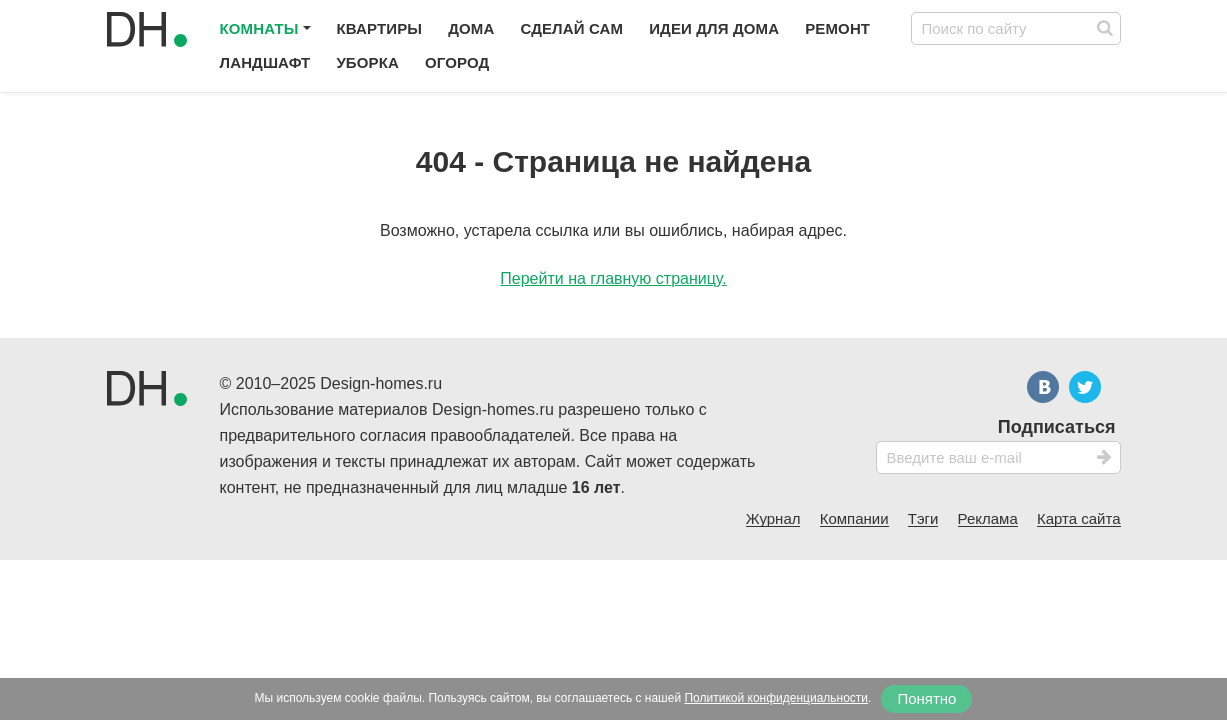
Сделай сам (571, 28)
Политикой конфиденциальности (776, 698)
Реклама (988, 519)
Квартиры (380, 28)
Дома (471, 28)
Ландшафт (265, 62)
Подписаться (1057, 427)
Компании (854, 519)
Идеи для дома (714, 28)
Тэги (923, 519)
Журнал (773, 519)
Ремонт (837, 28)
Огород (457, 62)
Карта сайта (1079, 519)
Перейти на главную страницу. (613, 278)
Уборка (367, 62)
